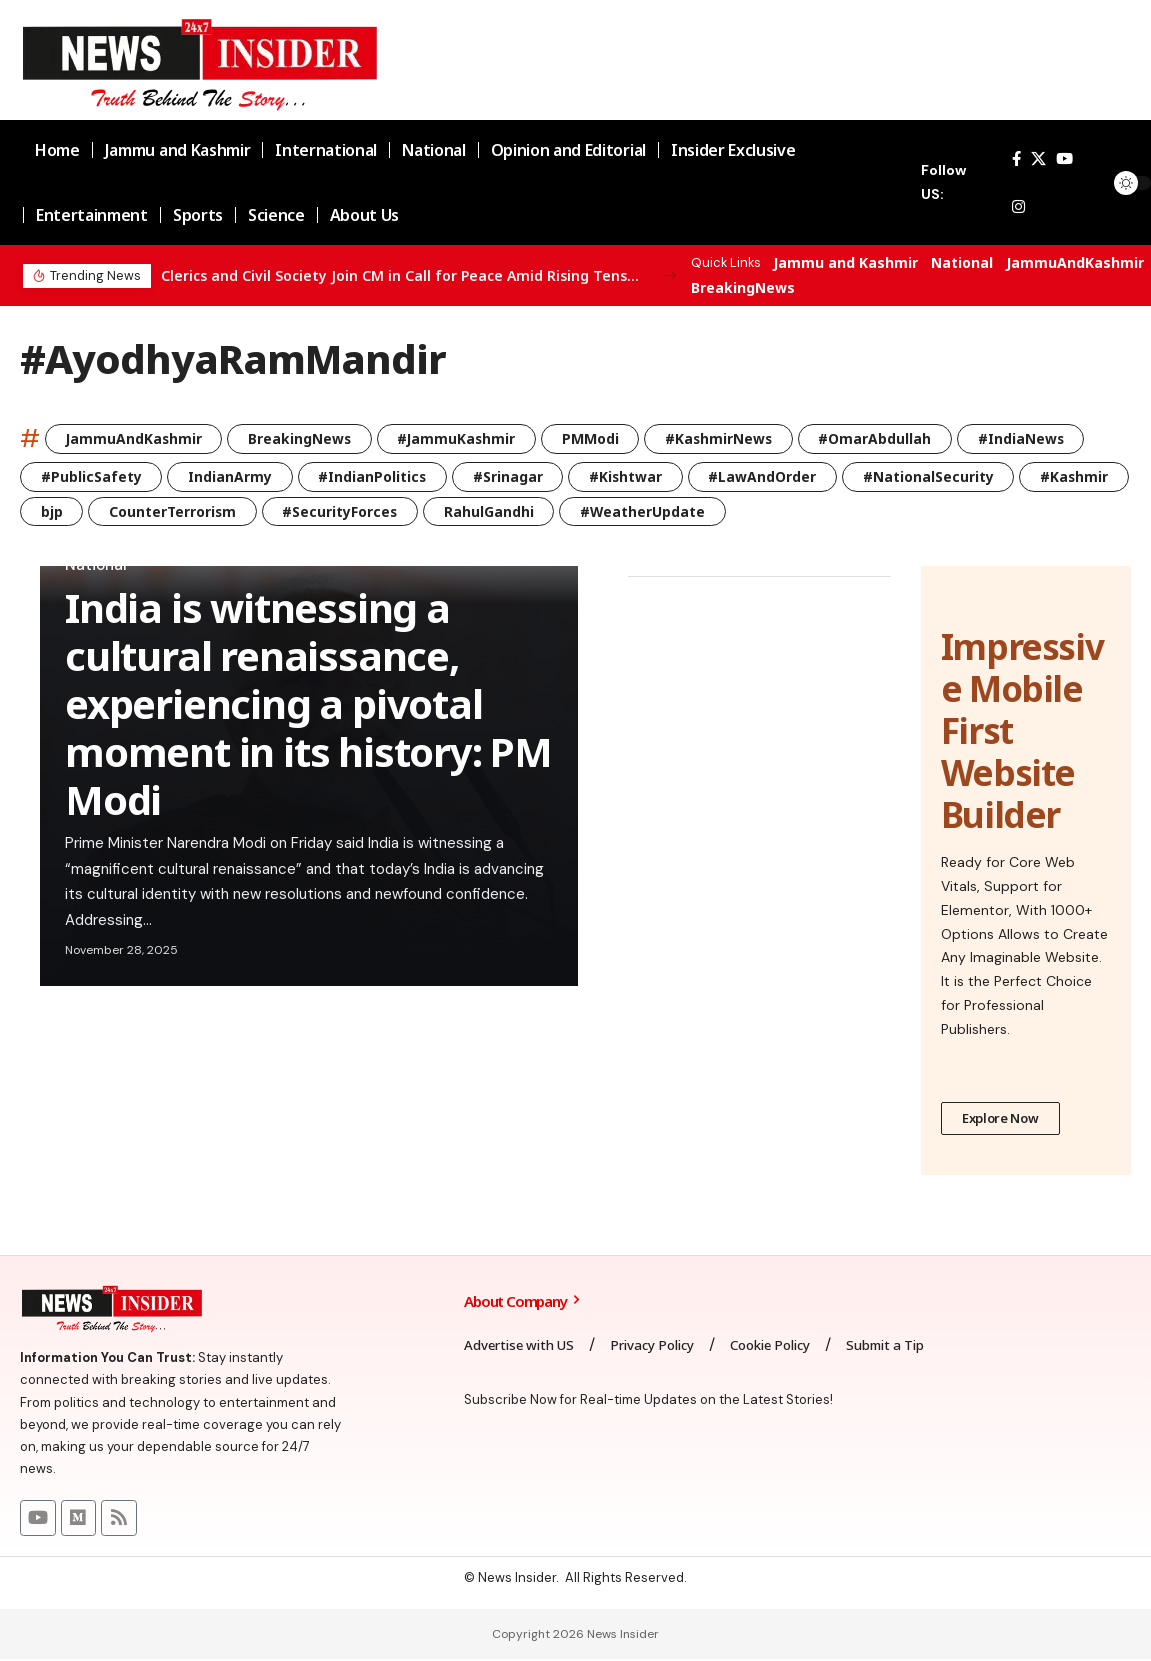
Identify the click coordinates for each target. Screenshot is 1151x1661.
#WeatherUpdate (765, 511)
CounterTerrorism (290, 511)
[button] (669, 275)
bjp (168, 511)
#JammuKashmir (462, 438)
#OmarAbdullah (885, 438)
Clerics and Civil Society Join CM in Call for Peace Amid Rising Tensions (401, 275)
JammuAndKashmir (1075, 262)
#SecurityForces (460, 511)
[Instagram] (1018, 207)
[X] (1038, 159)
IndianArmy (231, 476)
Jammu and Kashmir (845, 262)
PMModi (597, 438)
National (962, 262)
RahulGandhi (610, 511)
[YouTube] (1064, 159)
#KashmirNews (727, 438)
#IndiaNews (1033, 438)
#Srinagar (513, 476)
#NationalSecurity (936, 476)
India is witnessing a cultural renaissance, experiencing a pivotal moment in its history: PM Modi (308, 704)
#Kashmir (75, 511)
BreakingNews (743, 287)
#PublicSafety (91, 476)
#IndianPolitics (376, 476)
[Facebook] (1016, 159)
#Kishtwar (632, 476)
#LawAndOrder (770, 476)
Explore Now (1000, 1120)
